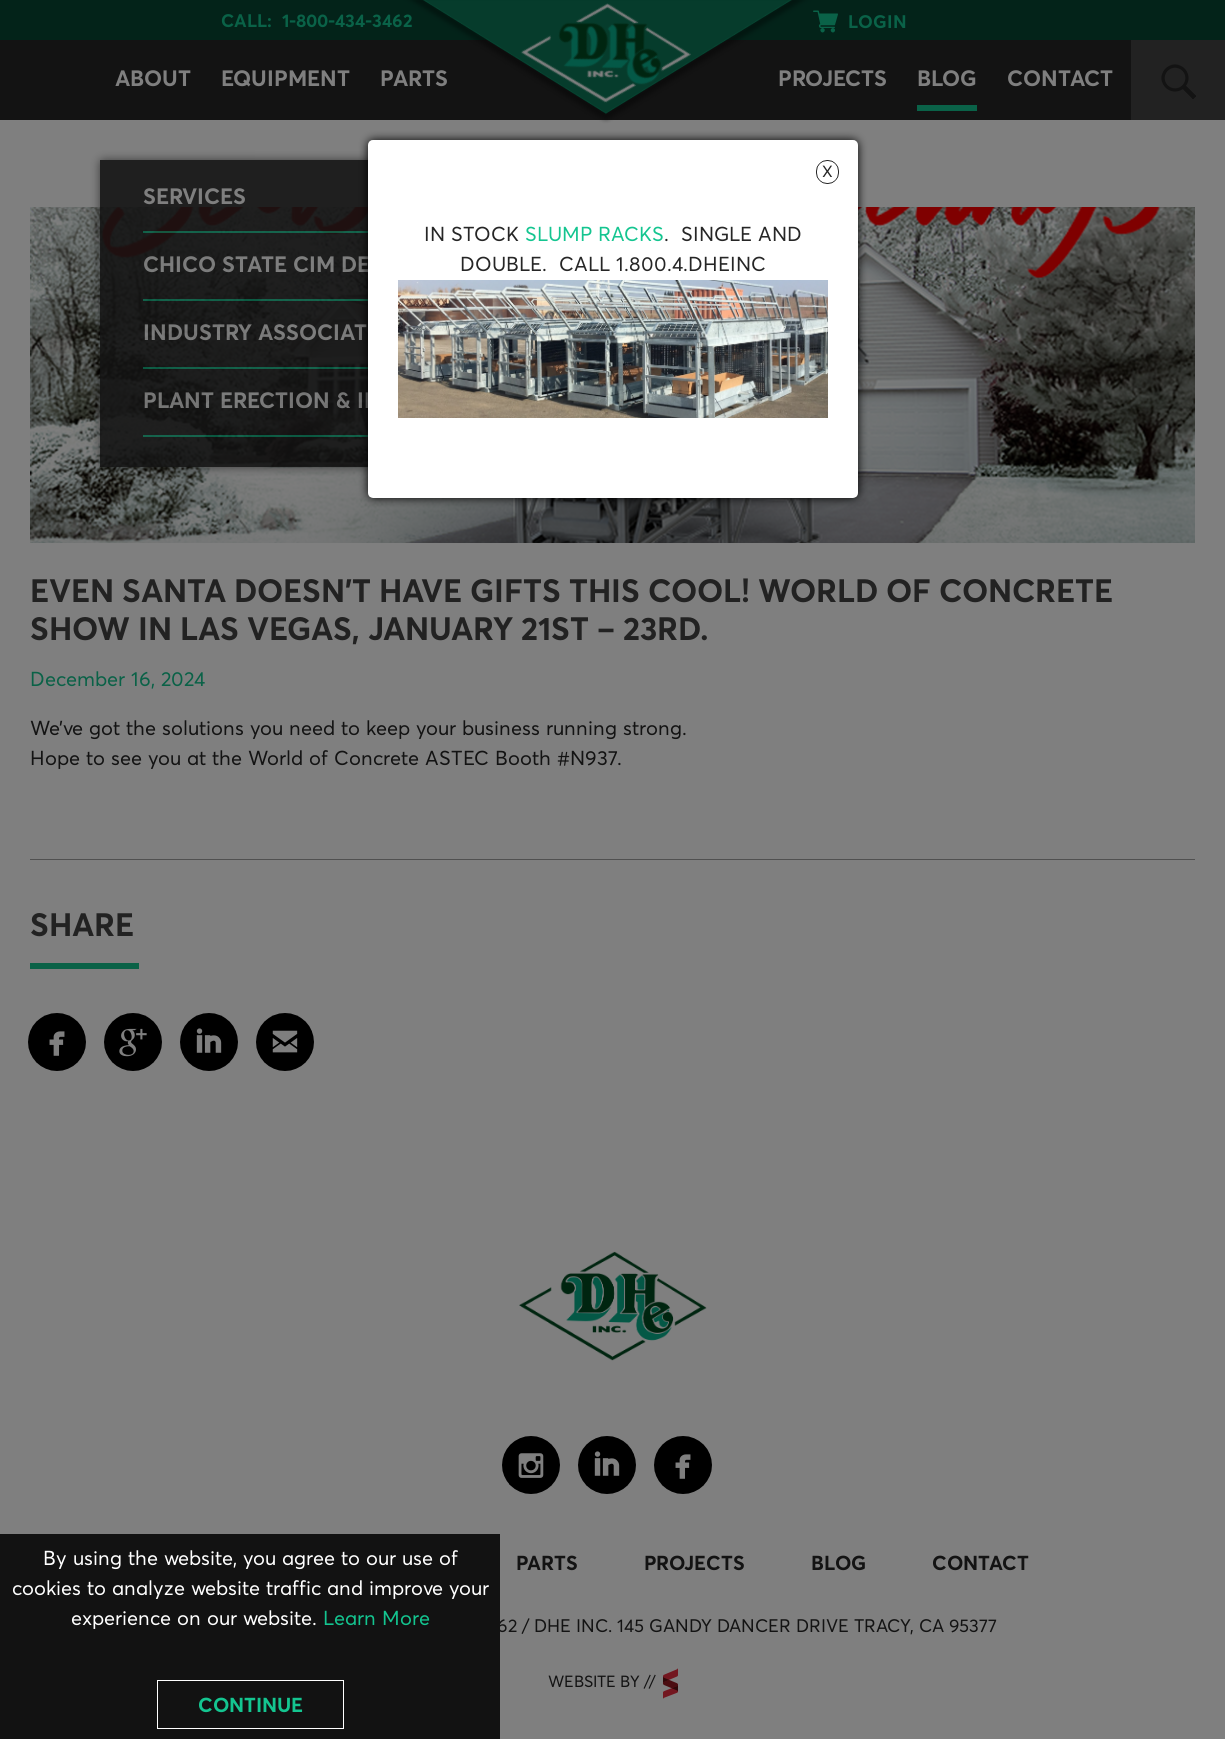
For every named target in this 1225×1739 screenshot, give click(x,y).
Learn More (376, 1619)
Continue (250, 1706)
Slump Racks (594, 235)
